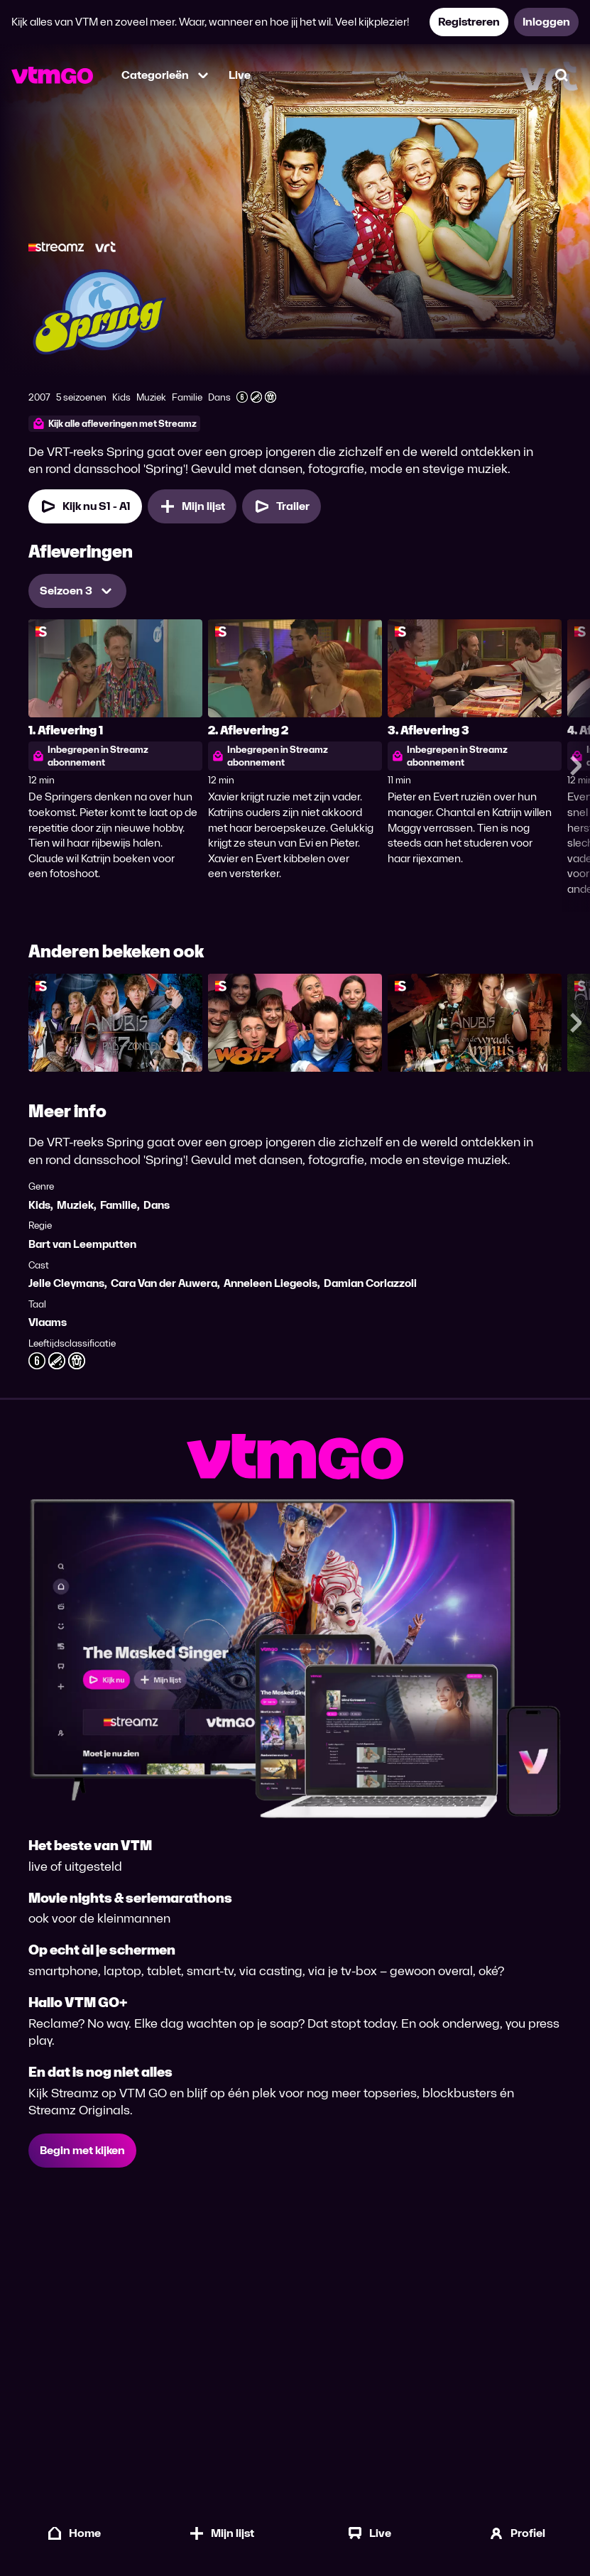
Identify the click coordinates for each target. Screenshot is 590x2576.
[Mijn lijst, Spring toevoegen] (192, 506)
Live (240, 75)
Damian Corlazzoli (370, 1283)
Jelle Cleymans (66, 1283)
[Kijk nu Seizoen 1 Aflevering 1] (85, 506)
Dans (156, 1205)
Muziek (75, 1205)
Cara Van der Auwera (164, 1283)
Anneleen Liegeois (270, 1283)
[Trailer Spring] (281, 506)
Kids (39, 1205)
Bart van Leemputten (82, 1244)
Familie (118, 1205)
